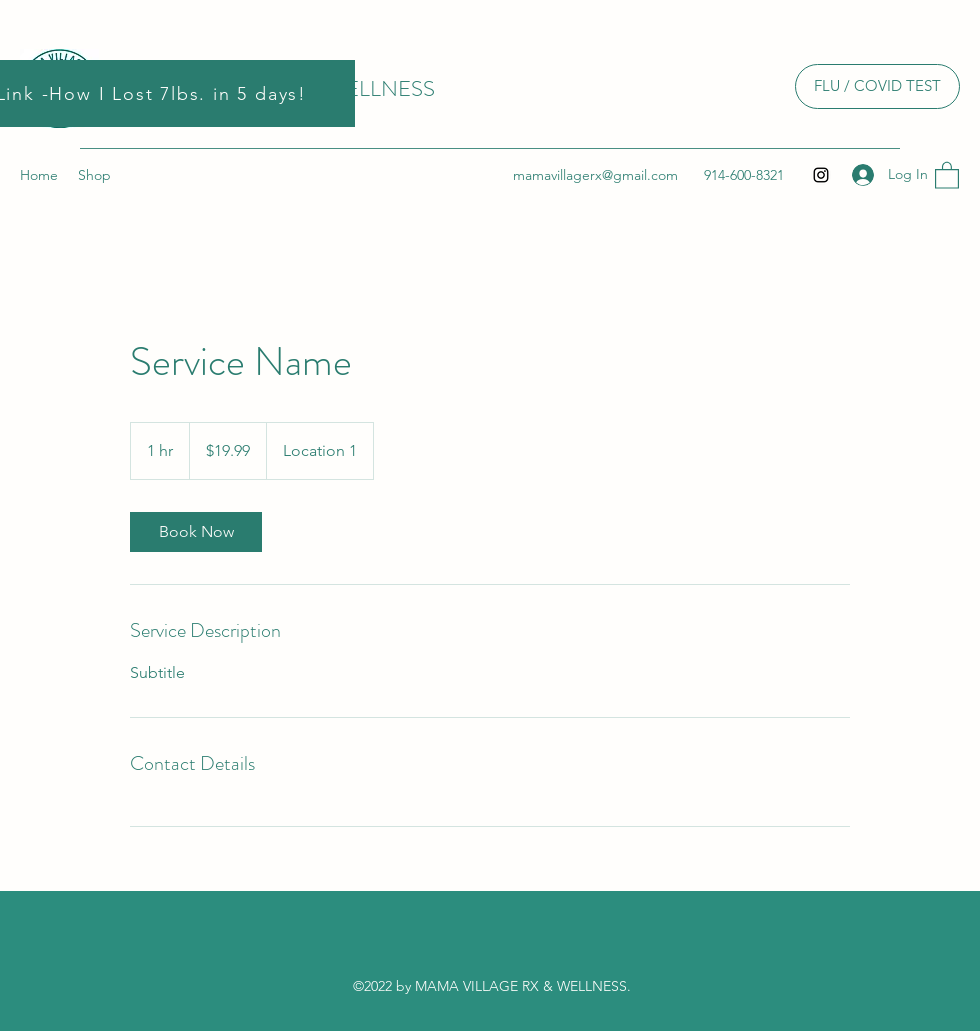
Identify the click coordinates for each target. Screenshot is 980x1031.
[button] (947, 174)
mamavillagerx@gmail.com (595, 175)
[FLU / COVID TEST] (877, 86)
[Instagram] (821, 175)
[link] (196, 532)
